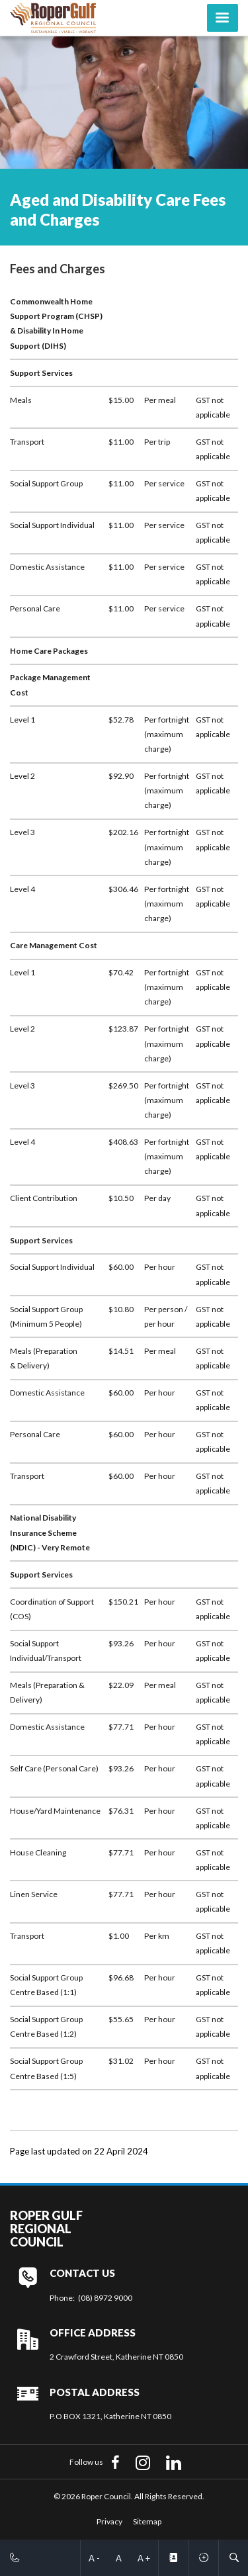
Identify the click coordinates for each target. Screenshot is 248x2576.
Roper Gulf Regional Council (46, 2228)
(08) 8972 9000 (105, 2298)
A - (94, 2558)
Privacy (109, 2521)
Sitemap (147, 2521)
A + (144, 2558)
